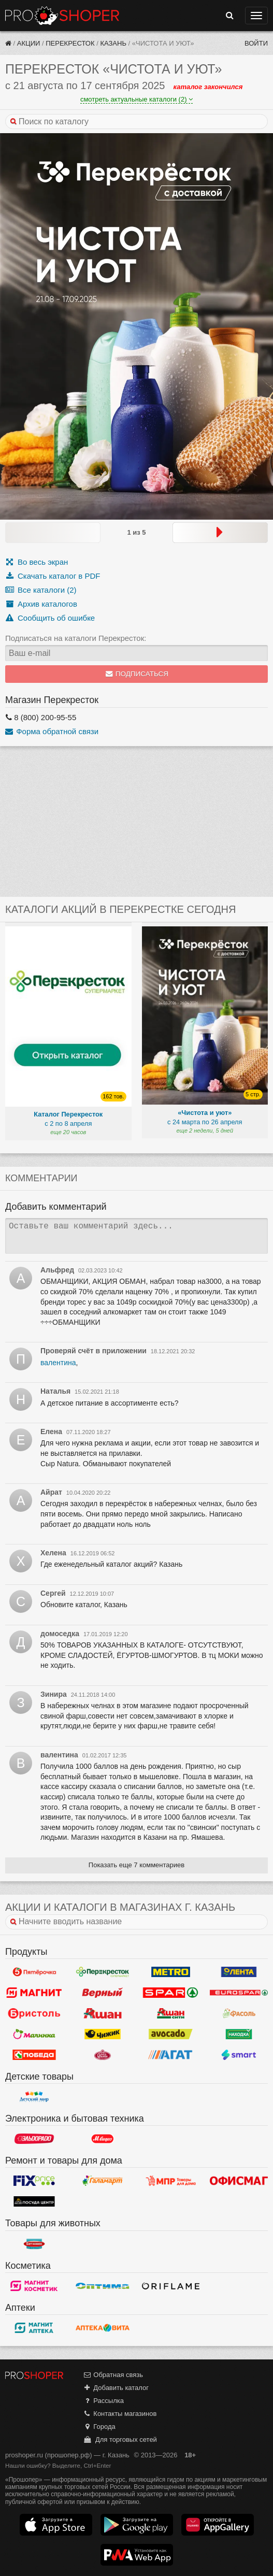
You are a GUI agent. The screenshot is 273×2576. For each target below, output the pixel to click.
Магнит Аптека (34, 2327)
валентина (58, 1362)
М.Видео (102, 2138)
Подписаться (136, 674)
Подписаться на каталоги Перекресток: (75, 638)
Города (99, 2426)
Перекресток (70, 43)
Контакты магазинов (119, 2413)
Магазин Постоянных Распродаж (171, 2180)
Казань (113, 43)
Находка (239, 2034)
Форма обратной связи (51, 731)
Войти (256, 43)
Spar (171, 1992)
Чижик (102, 2034)
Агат (171, 2054)
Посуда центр (34, 2201)
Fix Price (34, 2180)
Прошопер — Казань (62, 15)
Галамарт (102, 2180)
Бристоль (34, 2013)
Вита (102, 2327)
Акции (28, 43)
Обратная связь (113, 2375)
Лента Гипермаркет (239, 1972)
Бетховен (34, 2244)
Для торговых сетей (120, 2439)
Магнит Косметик (34, 2286)
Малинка (34, 2034)
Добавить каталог (116, 2388)
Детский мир (34, 2096)
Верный (102, 1992)
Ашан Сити (171, 2013)
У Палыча (102, 2054)
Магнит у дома (34, 1992)
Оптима (102, 2286)
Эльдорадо (34, 2138)
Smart (239, 2054)
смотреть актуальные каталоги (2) (136, 99)
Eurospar (239, 1992)
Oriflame (171, 2286)
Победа (34, 2054)
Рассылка (103, 2401)
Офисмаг (239, 2180)
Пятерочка (34, 1972)
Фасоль (239, 2013)
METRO (171, 1972)
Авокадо (171, 2034)
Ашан (102, 2013)
